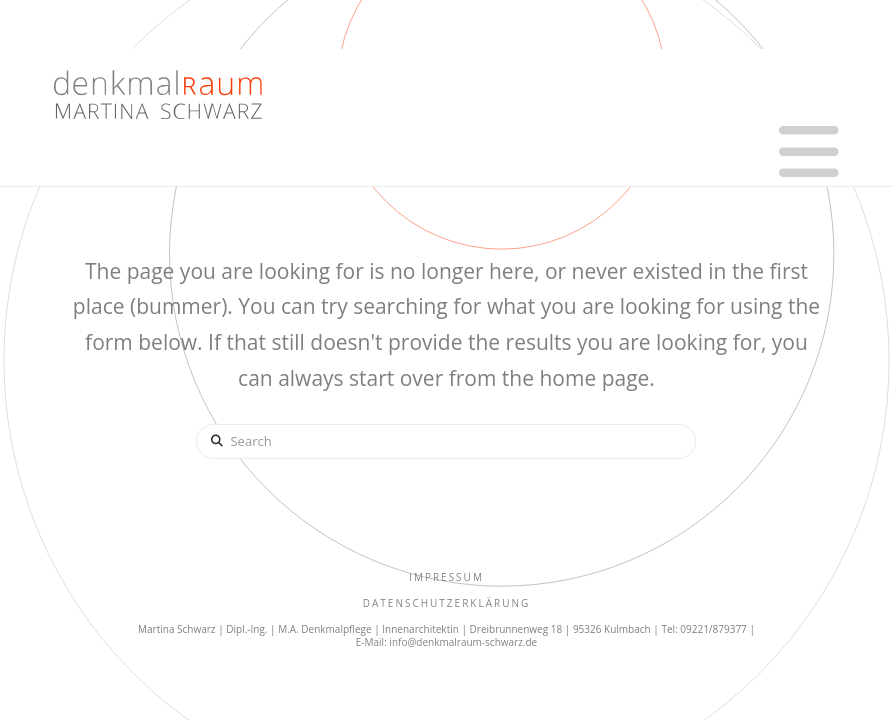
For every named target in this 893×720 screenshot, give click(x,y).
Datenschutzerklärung (447, 603)
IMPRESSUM (446, 577)
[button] (809, 151)
